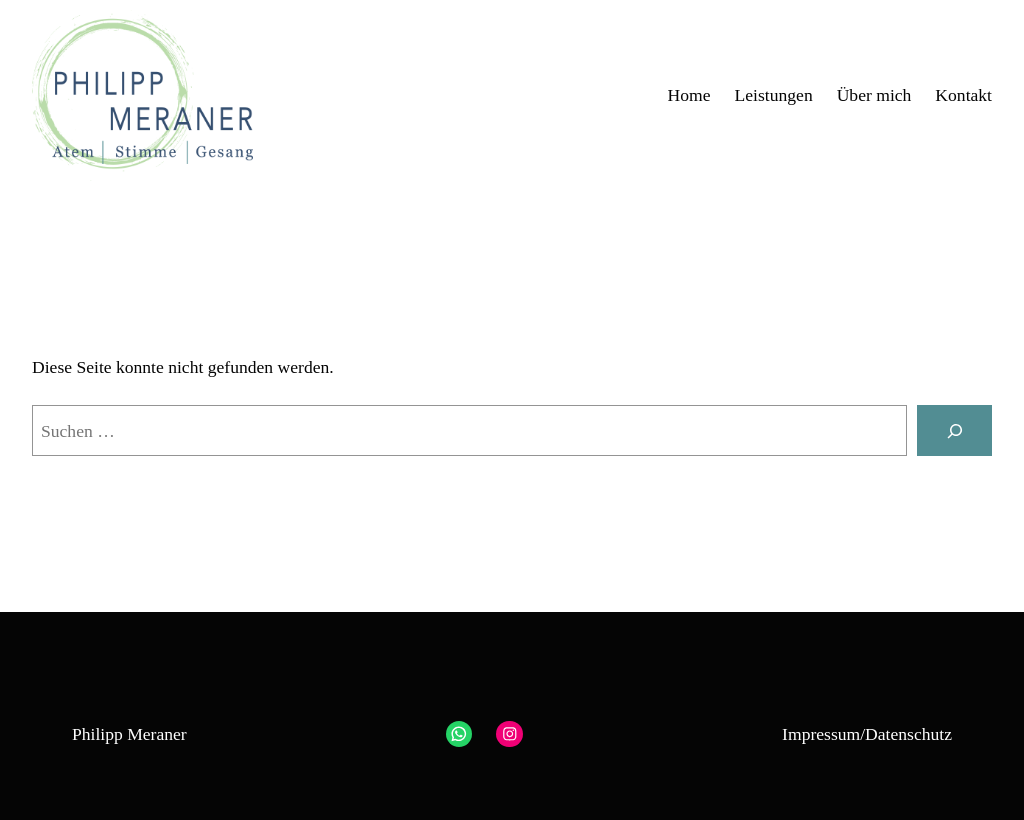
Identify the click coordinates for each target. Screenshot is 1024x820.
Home (689, 95)
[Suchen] (954, 430)
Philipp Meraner (129, 734)
